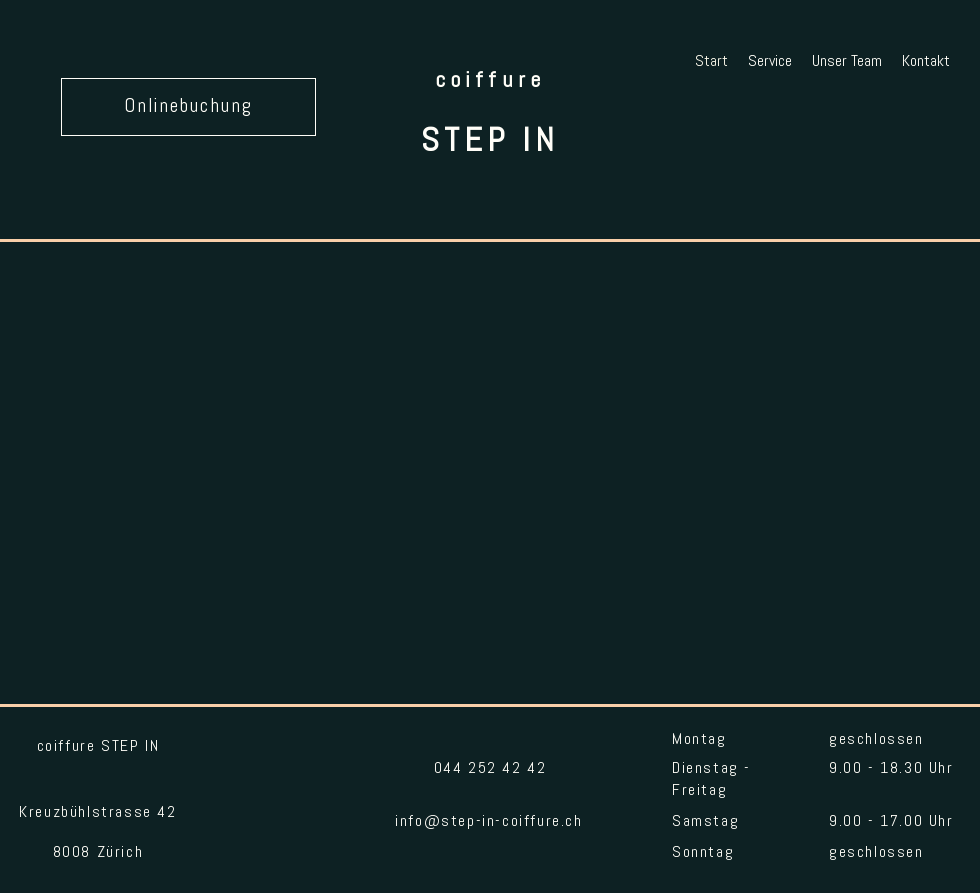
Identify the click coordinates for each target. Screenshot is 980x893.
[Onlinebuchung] (188, 107)
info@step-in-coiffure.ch (488, 822)
